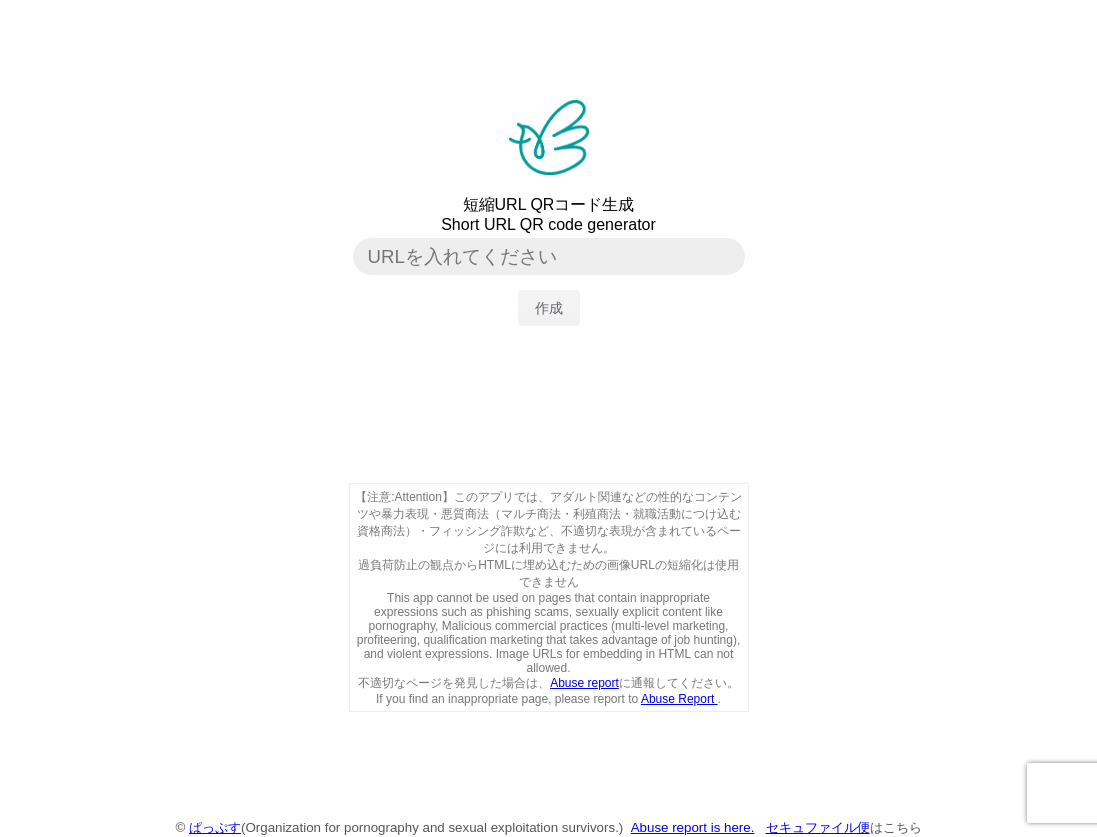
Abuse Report (679, 699)
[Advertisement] (549, 418)
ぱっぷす (215, 827)
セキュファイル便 (818, 827)
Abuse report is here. (693, 827)
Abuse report (584, 683)
